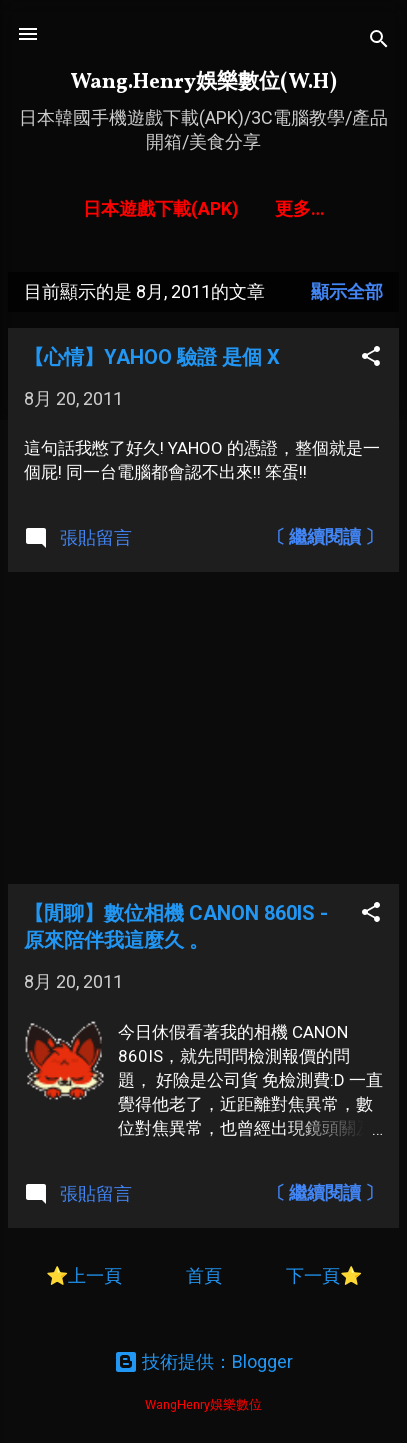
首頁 (206, 1275)
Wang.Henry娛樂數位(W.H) (203, 82)
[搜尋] (379, 40)
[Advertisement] (203, 728)
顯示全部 (347, 291)
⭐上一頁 (84, 1275)
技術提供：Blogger (203, 1361)
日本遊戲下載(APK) (161, 208)
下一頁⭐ (324, 1275)
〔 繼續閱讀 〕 (325, 536)
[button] (371, 357)
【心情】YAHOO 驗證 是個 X (152, 357)
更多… (300, 208)
